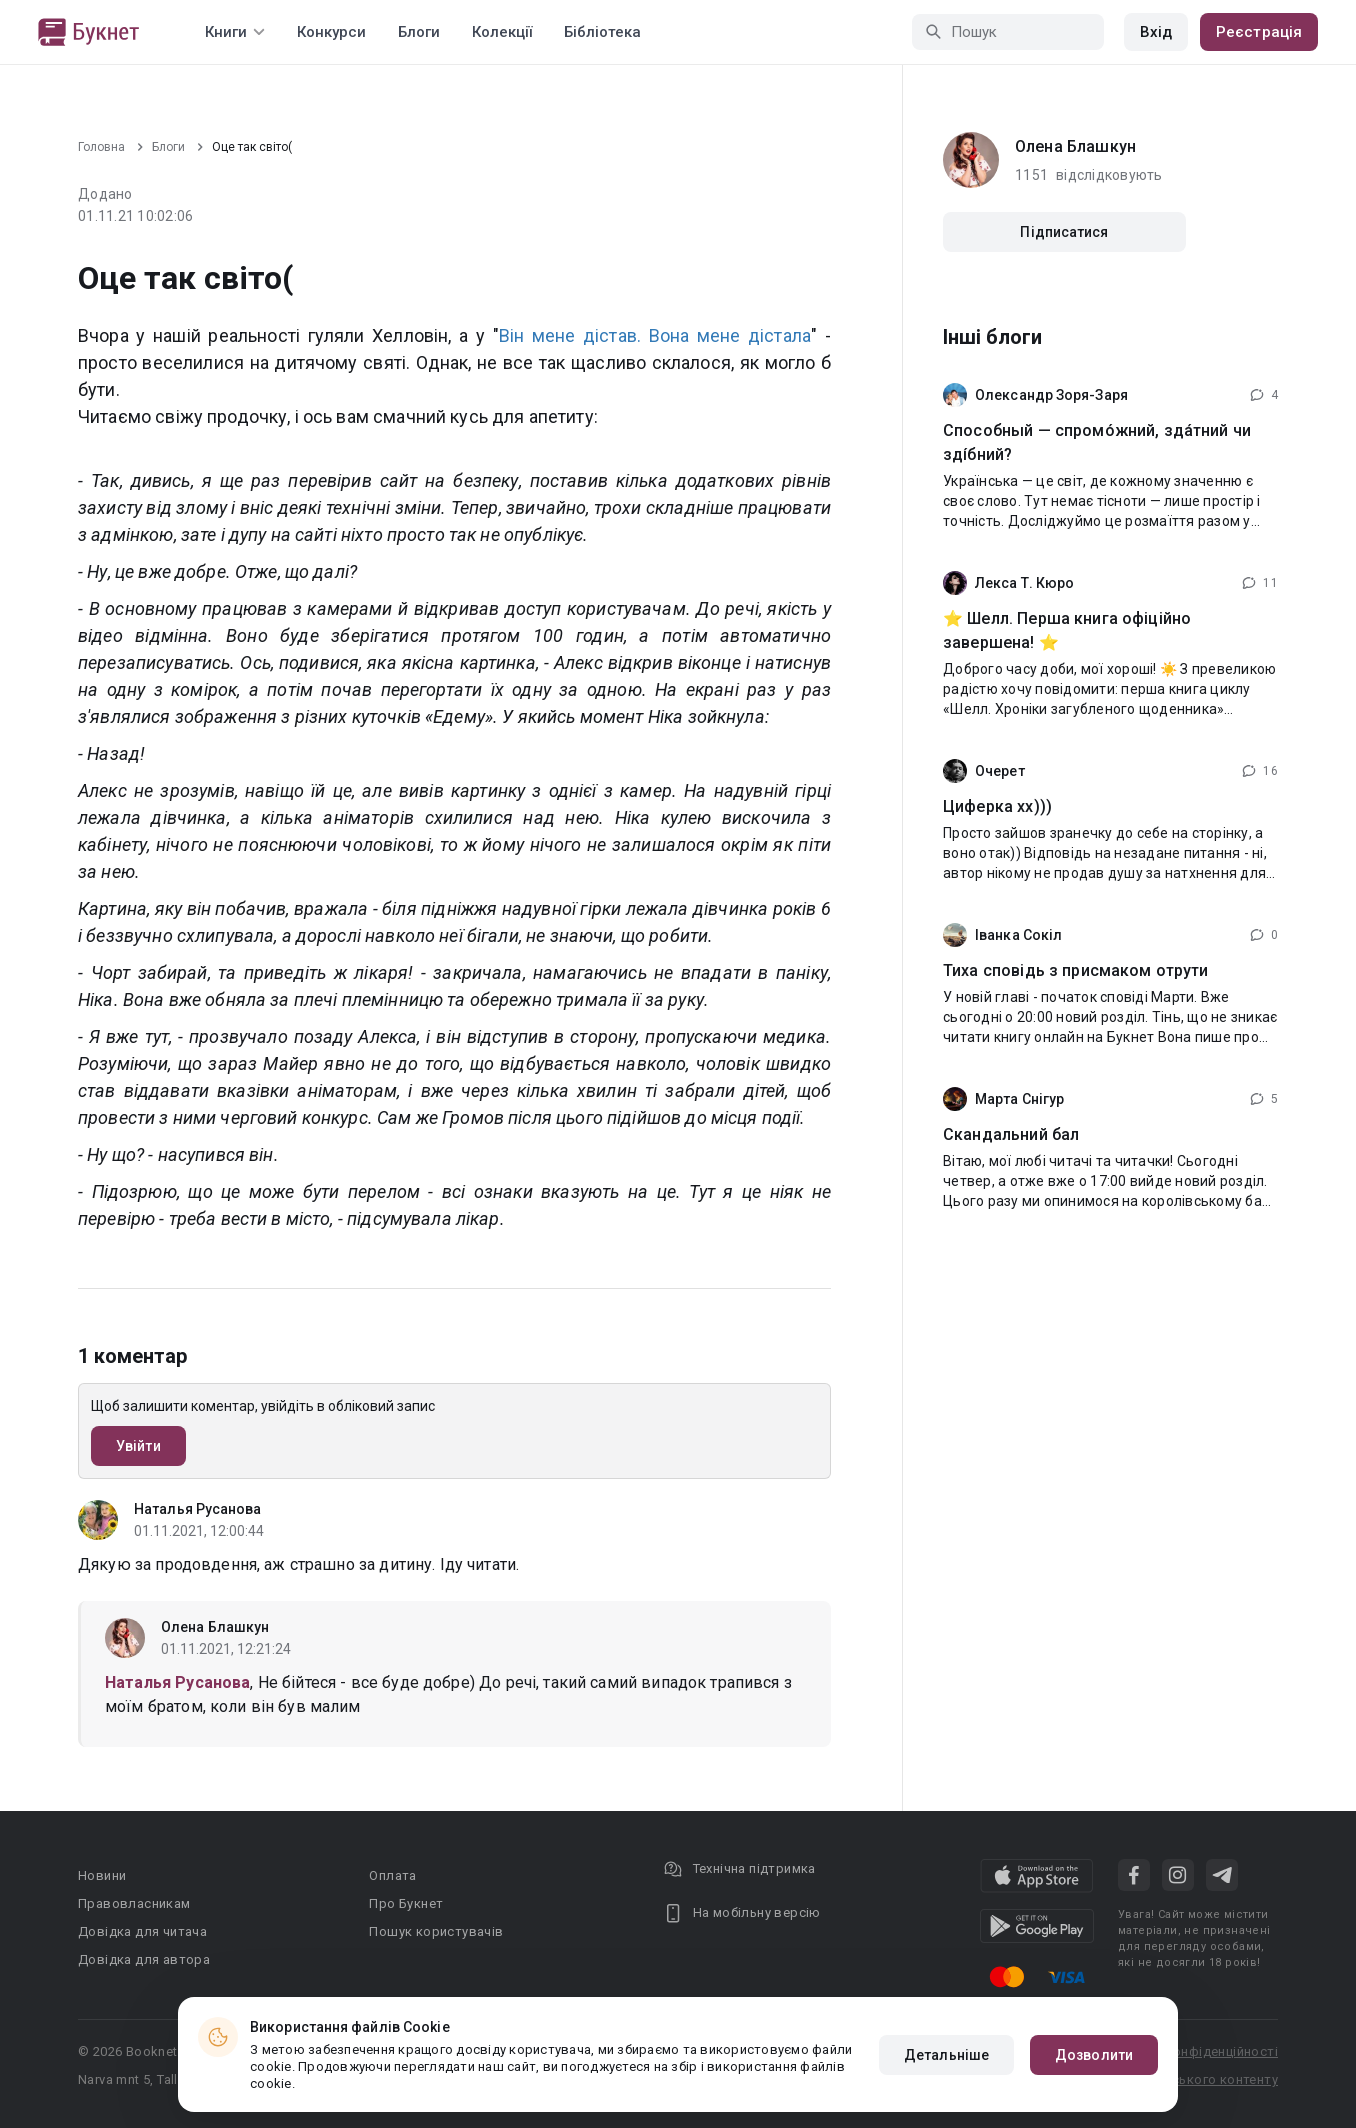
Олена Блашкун (215, 1627)
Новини (102, 1875)
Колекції (502, 32)
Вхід (1156, 32)
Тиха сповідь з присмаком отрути (1076, 970)
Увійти (138, 1446)
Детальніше (946, 2055)
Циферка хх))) (997, 806)
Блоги (419, 32)
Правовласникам (134, 1903)
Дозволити (1094, 2055)
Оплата (392, 1875)
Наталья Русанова (198, 1509)
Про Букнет (406, 1903)
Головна (101, 147)
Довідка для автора (144, 1959)
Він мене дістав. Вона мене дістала (655, 335)
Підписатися (1064, 232)
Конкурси (331, 32)
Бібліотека (602, 32)
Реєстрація (1259, 32)
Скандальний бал (1011, 1134)
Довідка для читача (142, 1931)
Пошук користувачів (436, 1931)
